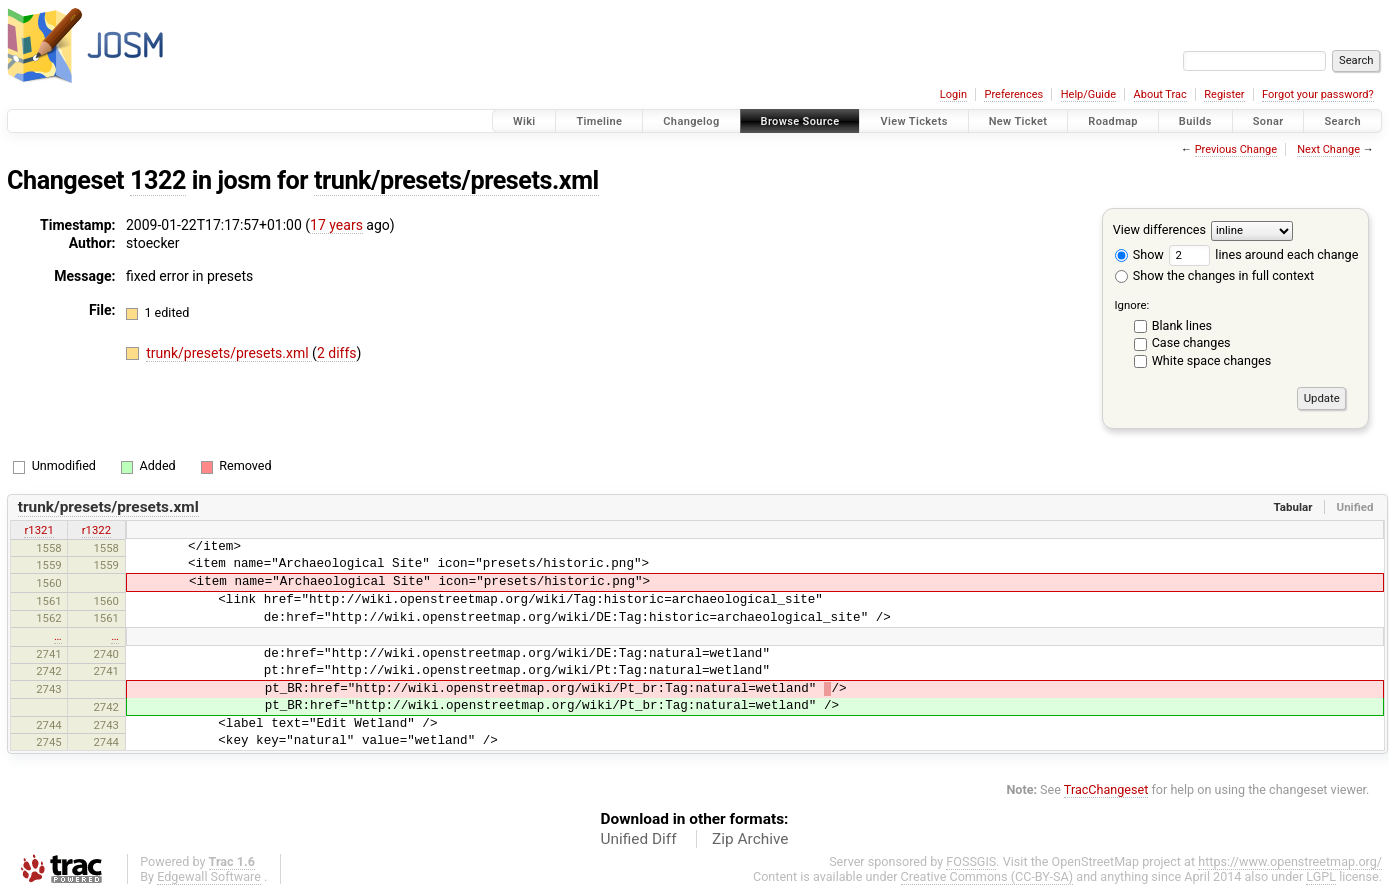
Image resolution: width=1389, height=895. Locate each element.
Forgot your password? (1318, 94)
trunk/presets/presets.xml (456, 180)
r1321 (38, 530)
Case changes (1191, 342)
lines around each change (1263, 254)
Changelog (691, 121)
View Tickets (913, 121)
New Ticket (1018, 121)
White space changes (1212, 360)
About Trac (1160, 94)
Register (1224, 94)
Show (1139, 254)
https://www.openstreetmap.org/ (1290, 861)
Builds (1195, 121)
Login (953, 94)
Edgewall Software (209, 876)
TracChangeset (1106, 789)
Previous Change (1236, 149)
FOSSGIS (971, 861)
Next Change (1328, 149)
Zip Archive (750, 839)
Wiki (524, 121)
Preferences (1013, 94)
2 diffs (337, 353)
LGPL (1321, 876)
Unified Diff (639, 839)
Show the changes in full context (1214, 275)
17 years (336, 225)
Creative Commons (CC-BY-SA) (987, 876)
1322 (158, 180)
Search (1342, 121)
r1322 (96, 530)
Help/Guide (1088, 94)
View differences (1159, 229)
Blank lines (1182, 325)
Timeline (599, 121)
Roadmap (1113, 121)
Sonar (1268, 121)
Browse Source (800, 121)
